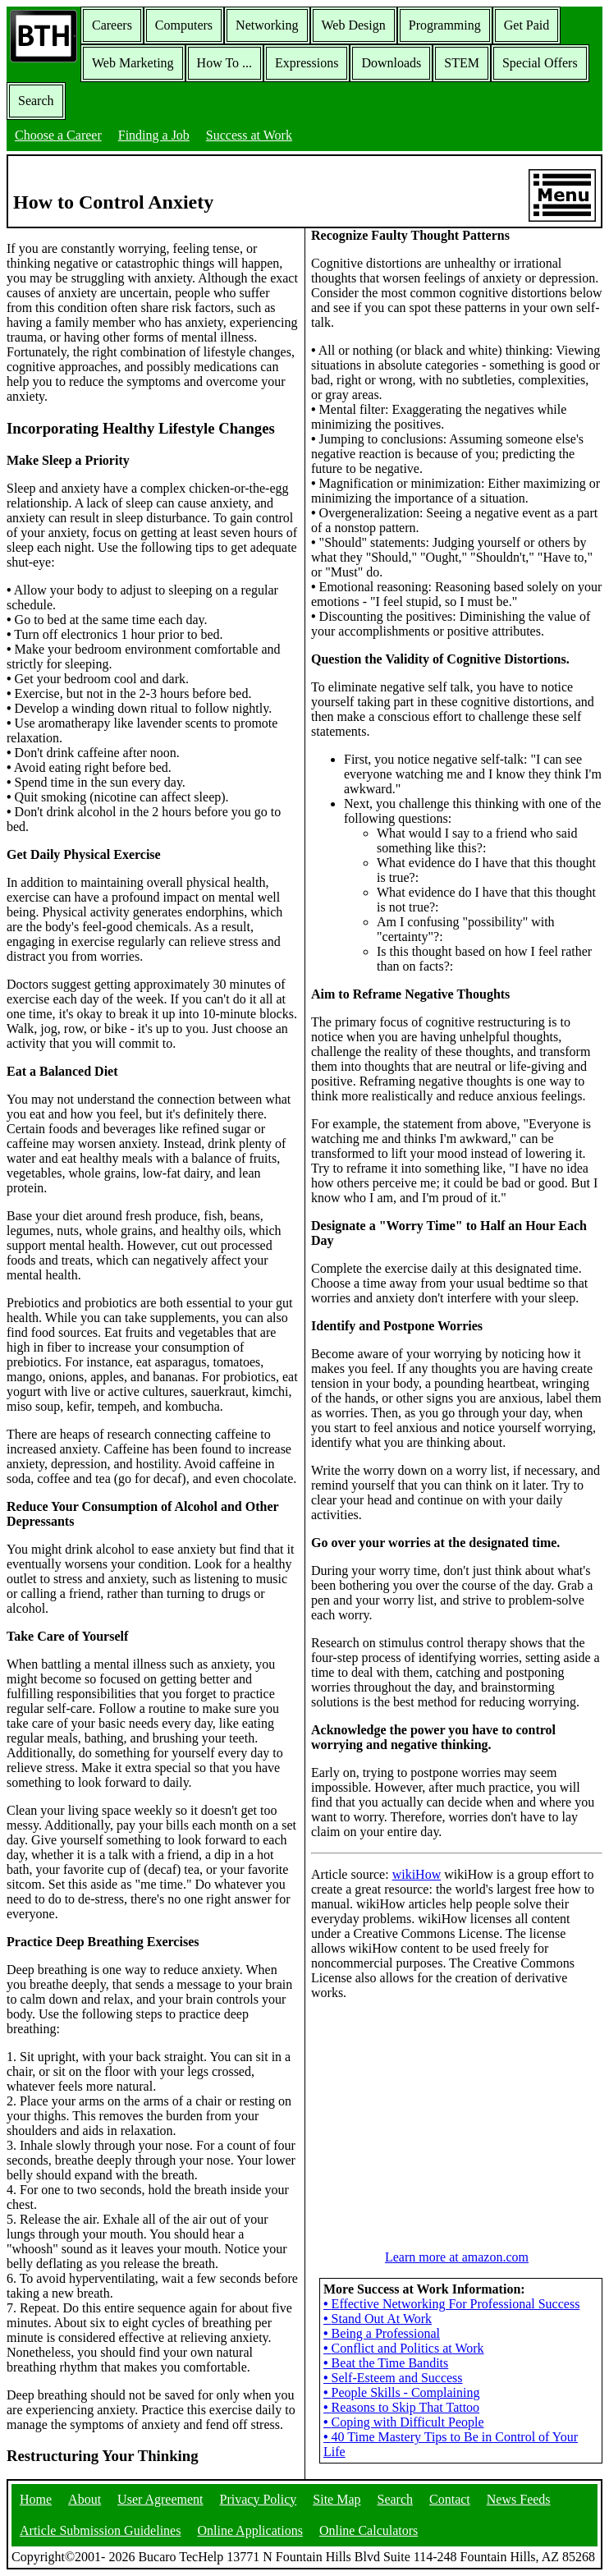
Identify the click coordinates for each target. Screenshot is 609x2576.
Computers (184, 25)
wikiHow (417, 1874)
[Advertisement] (457, 2116)
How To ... (224, 63)
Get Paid (527, 25)
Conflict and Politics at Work (403, 2348)
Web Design (354, 25)
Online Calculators (368, 2530)
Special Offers (540, 63)
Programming (445, 25)
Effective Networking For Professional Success (451, 2304)
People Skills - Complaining (401, 2392)
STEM (461, 63)
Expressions (306, 63)
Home (36, 2499)
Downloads (391, 63)
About (84, 2499)
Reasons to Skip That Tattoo (401, 2407)
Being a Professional (381, 2333)
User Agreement (160, 2499)
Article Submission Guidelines (100, 2530)
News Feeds (519, 2499)
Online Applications (249, 2530)
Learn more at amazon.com (457, 2257)
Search (36, 101)
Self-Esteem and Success (393, 2378)
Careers (112, 25)
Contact (449, 2499)
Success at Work (249, 135)
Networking (267, 25)
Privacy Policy (258, 2499)
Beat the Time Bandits (385, 2363)
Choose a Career (58, 135)
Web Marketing (133, 63)
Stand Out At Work (377, 2319)
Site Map (336, 2499)
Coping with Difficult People (403, 2422)
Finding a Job (154, 135)
